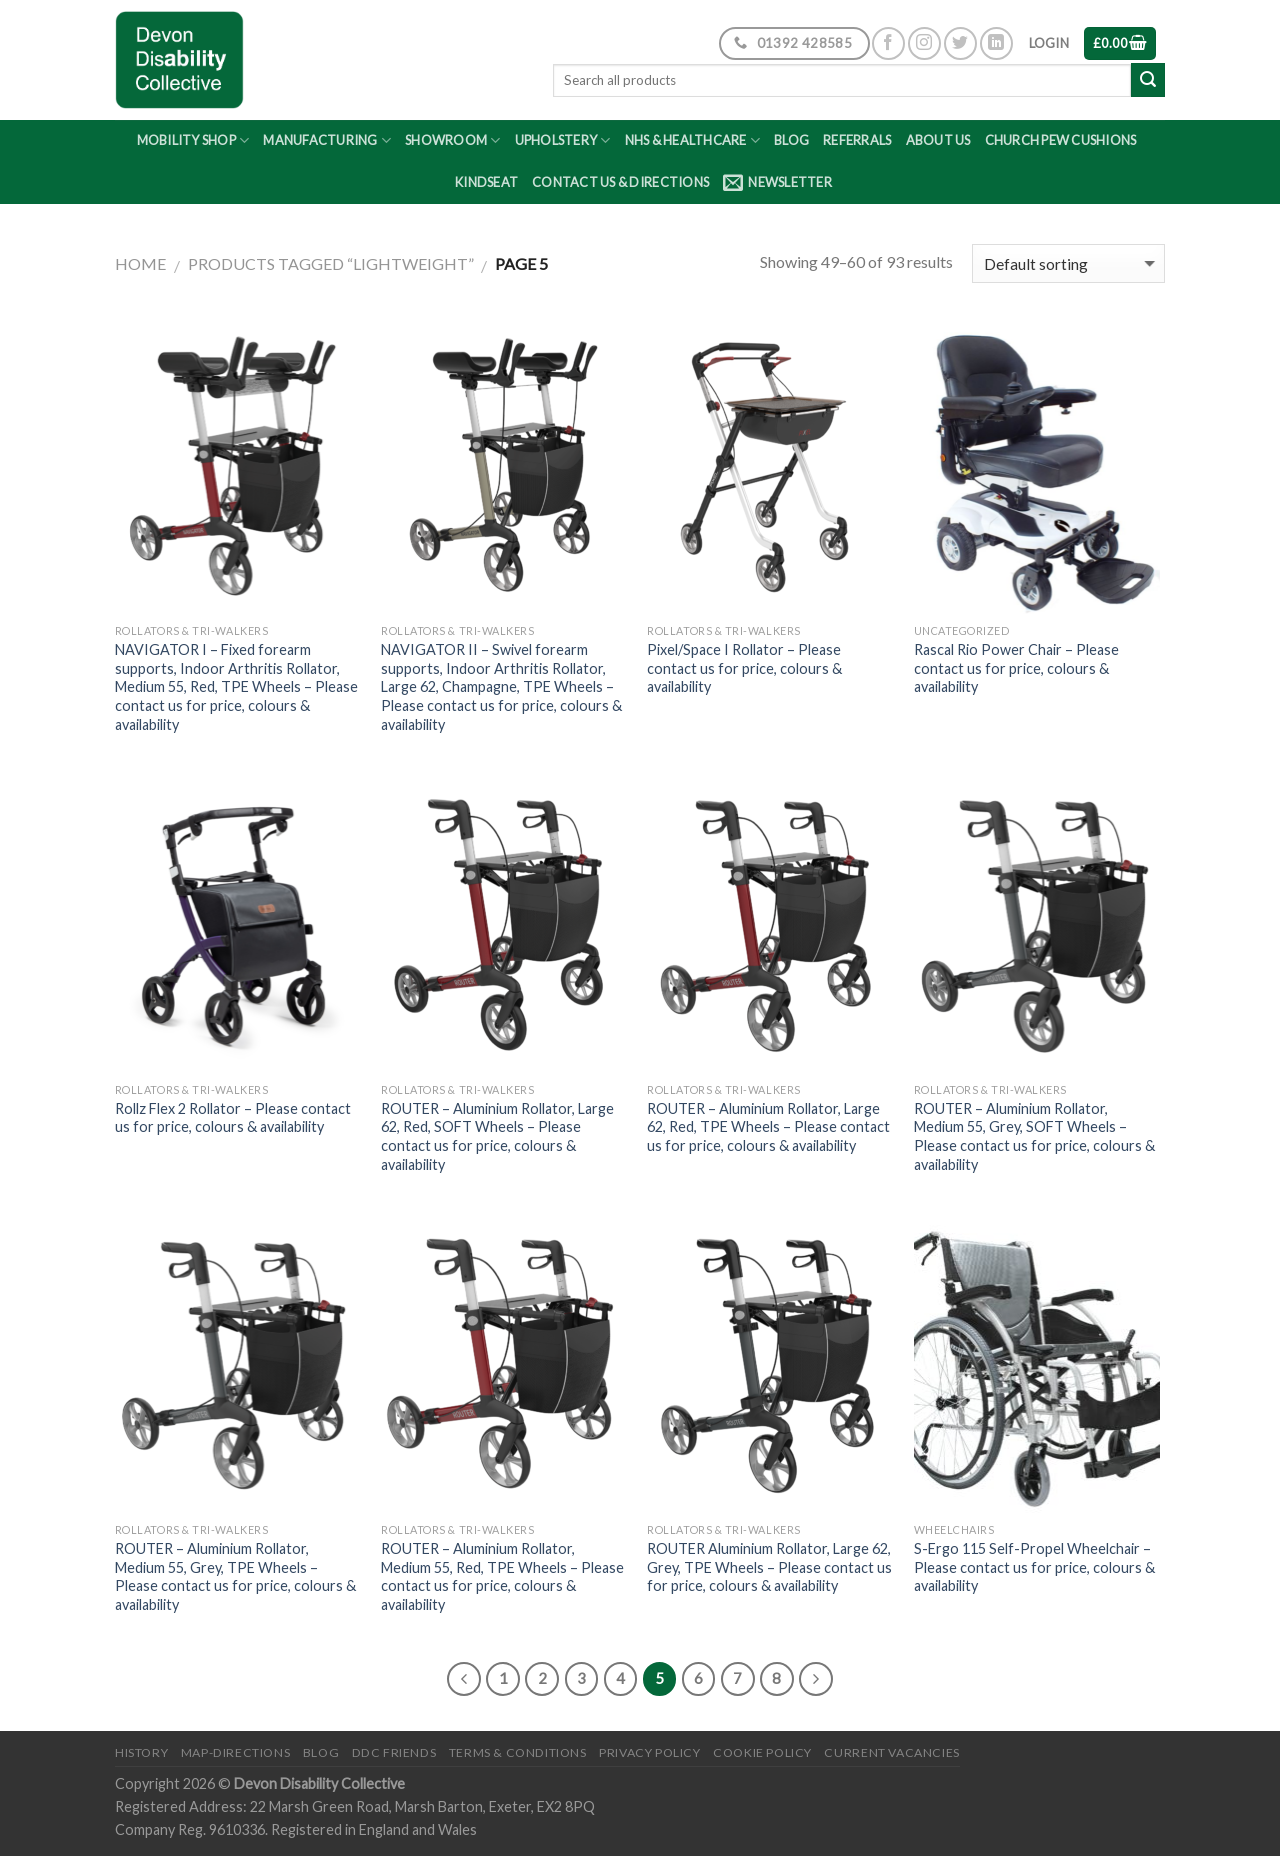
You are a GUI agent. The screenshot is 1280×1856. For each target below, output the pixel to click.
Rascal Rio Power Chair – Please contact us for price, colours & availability (1016, 668)
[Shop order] (1068, 263)
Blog (791, 140)
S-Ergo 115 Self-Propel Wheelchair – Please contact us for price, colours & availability (1034, 1567)
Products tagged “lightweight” (331, 263)
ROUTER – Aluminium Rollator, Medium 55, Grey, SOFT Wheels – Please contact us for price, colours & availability (1034, 1136)
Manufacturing (327, 140)
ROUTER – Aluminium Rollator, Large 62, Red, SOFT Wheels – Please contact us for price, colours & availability (497, 1136)
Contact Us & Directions (620, 182)
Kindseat (486, 182)
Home (140, 263)
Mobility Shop (193, 140)
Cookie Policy (762, 1752)
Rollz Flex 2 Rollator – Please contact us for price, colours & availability (233, 1118)
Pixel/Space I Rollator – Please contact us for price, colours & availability (744, 668)
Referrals (857, 140)
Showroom (453, 140)
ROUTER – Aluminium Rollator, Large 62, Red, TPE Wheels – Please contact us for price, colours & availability (768, 1127)
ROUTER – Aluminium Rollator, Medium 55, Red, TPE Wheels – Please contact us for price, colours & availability (502, 1576)
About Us (938, 140)
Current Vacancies (891, 1752)
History (141, 1752)
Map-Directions (236, 1752)
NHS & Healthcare (693, 140)
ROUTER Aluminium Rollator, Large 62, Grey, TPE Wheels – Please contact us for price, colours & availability (769, 1567)
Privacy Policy (650, 1752)
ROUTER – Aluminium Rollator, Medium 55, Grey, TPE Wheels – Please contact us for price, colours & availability (235, 1576)
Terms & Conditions (518, 1752)
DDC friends (394, 1752)
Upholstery (563, 140)
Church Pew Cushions (1061, 140)
